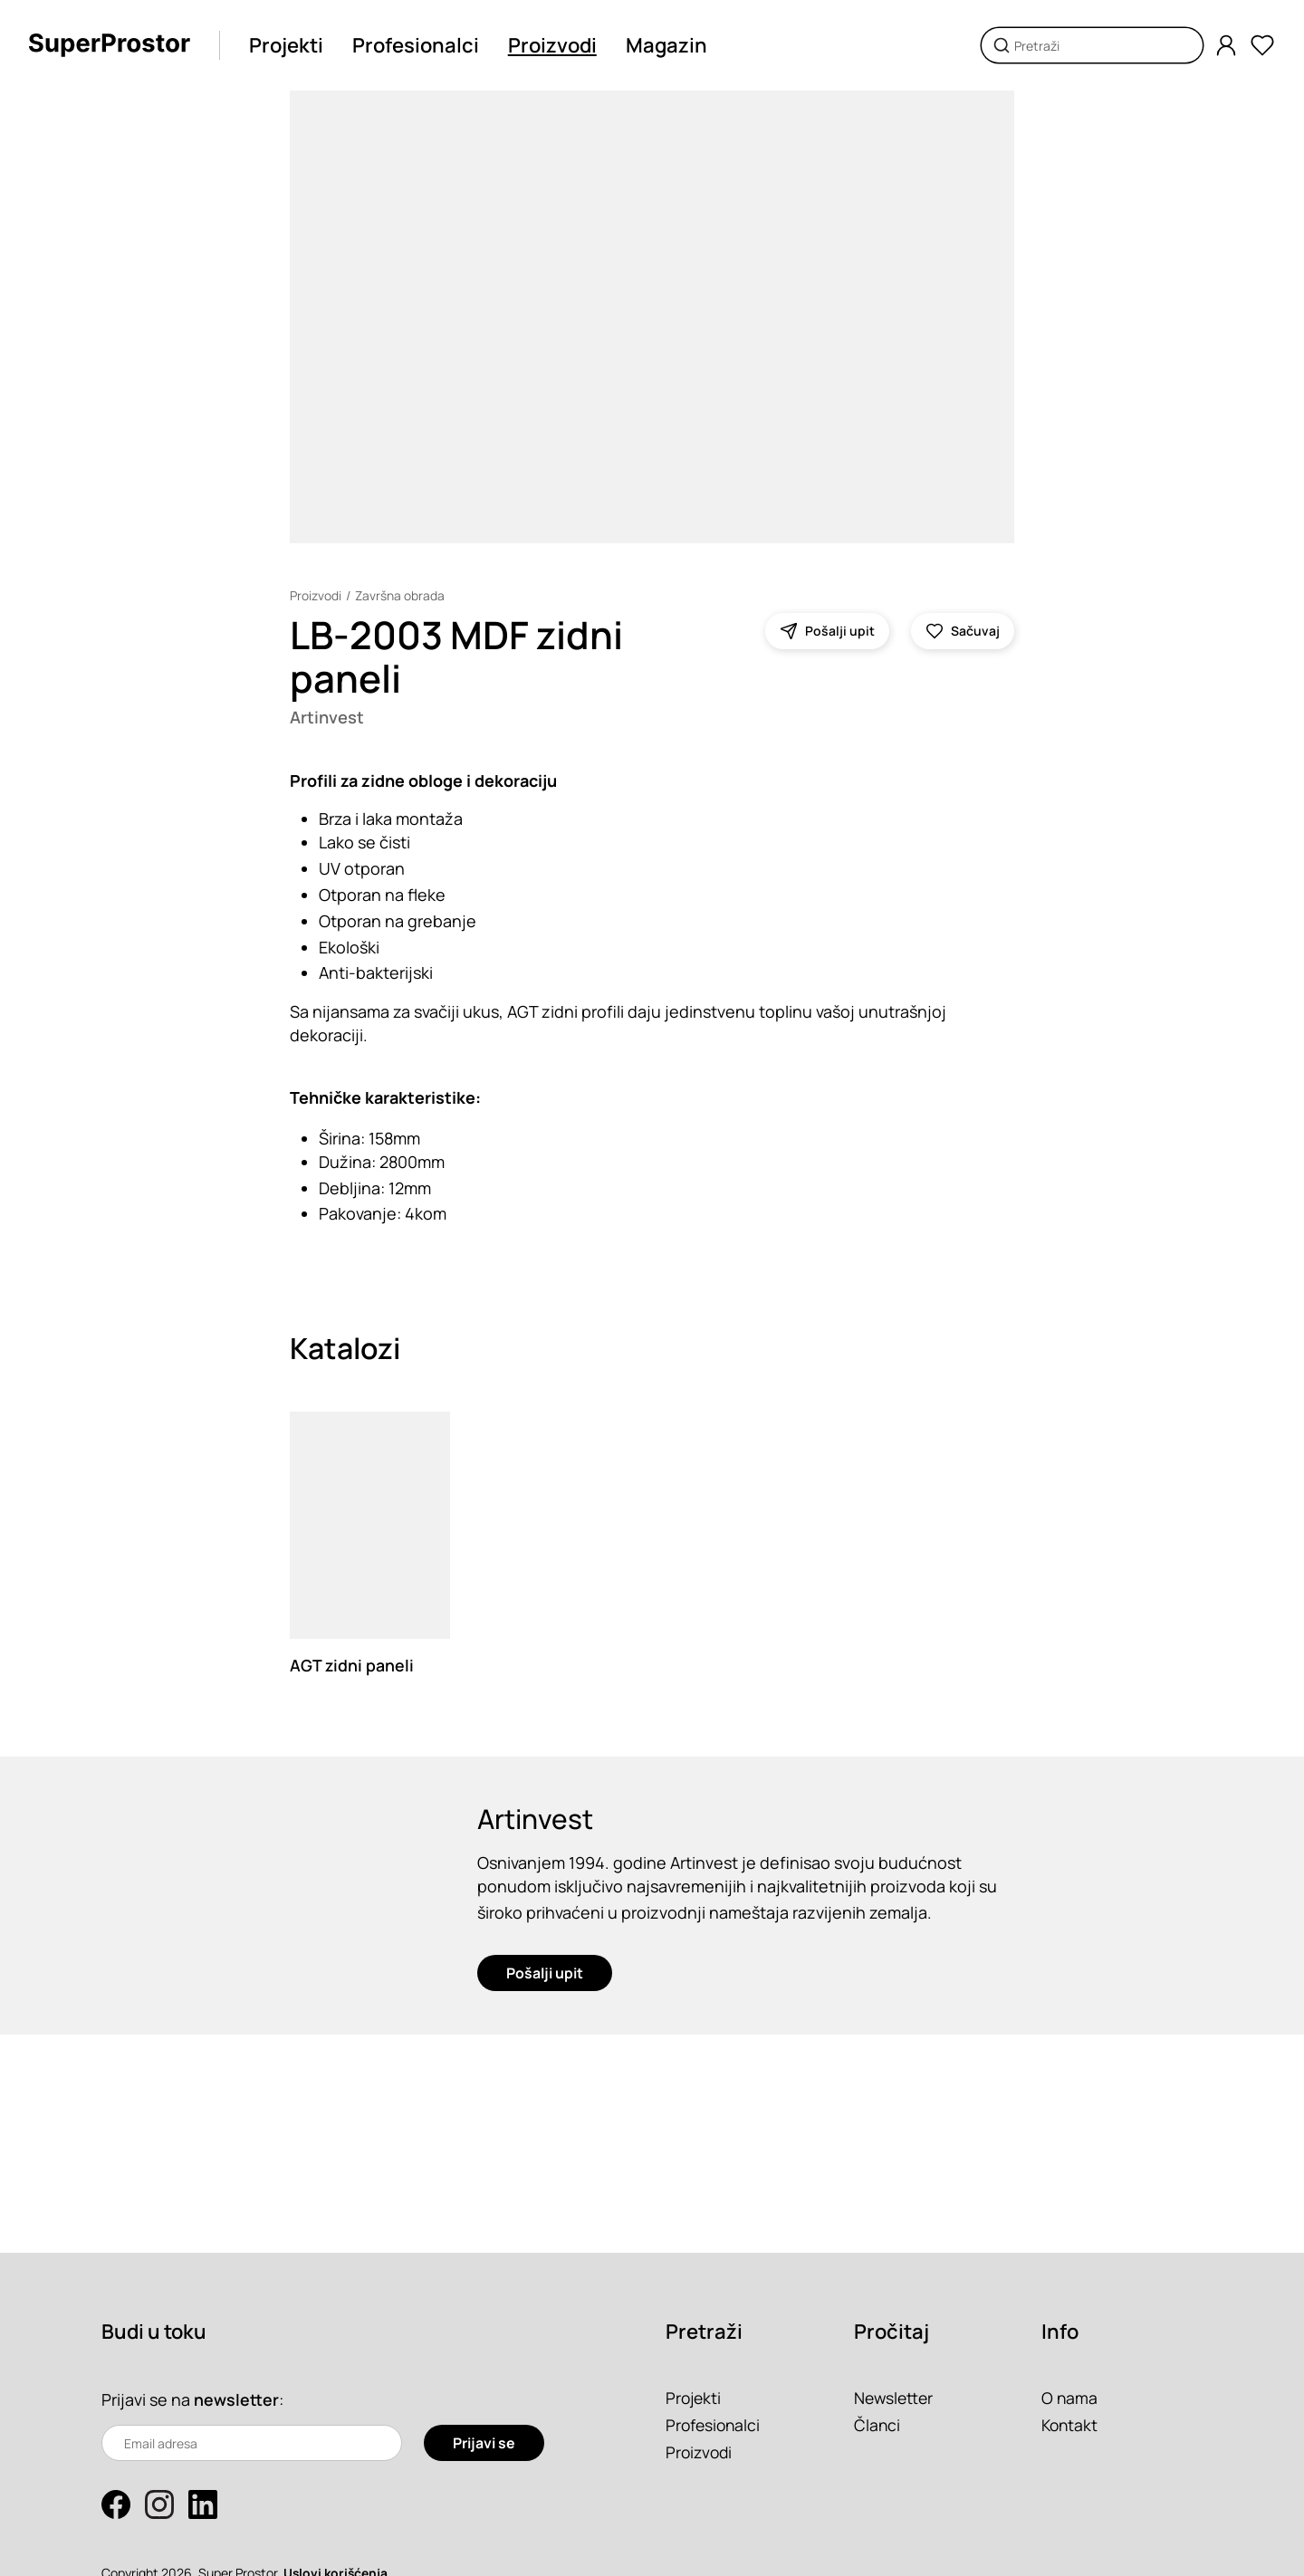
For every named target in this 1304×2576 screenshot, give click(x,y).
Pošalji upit (544, 1977)
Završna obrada (400, 595)
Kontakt (1070, 2425)
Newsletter (895, 2397)
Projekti (288, 45)
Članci (877, 2425)
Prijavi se (484, 2443)
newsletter (236, 2399)
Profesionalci (417, 45)
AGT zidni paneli (352, 1666)
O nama (1069, 2397)
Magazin (668, 45)
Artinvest (328, 717)
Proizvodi (554, 45)
